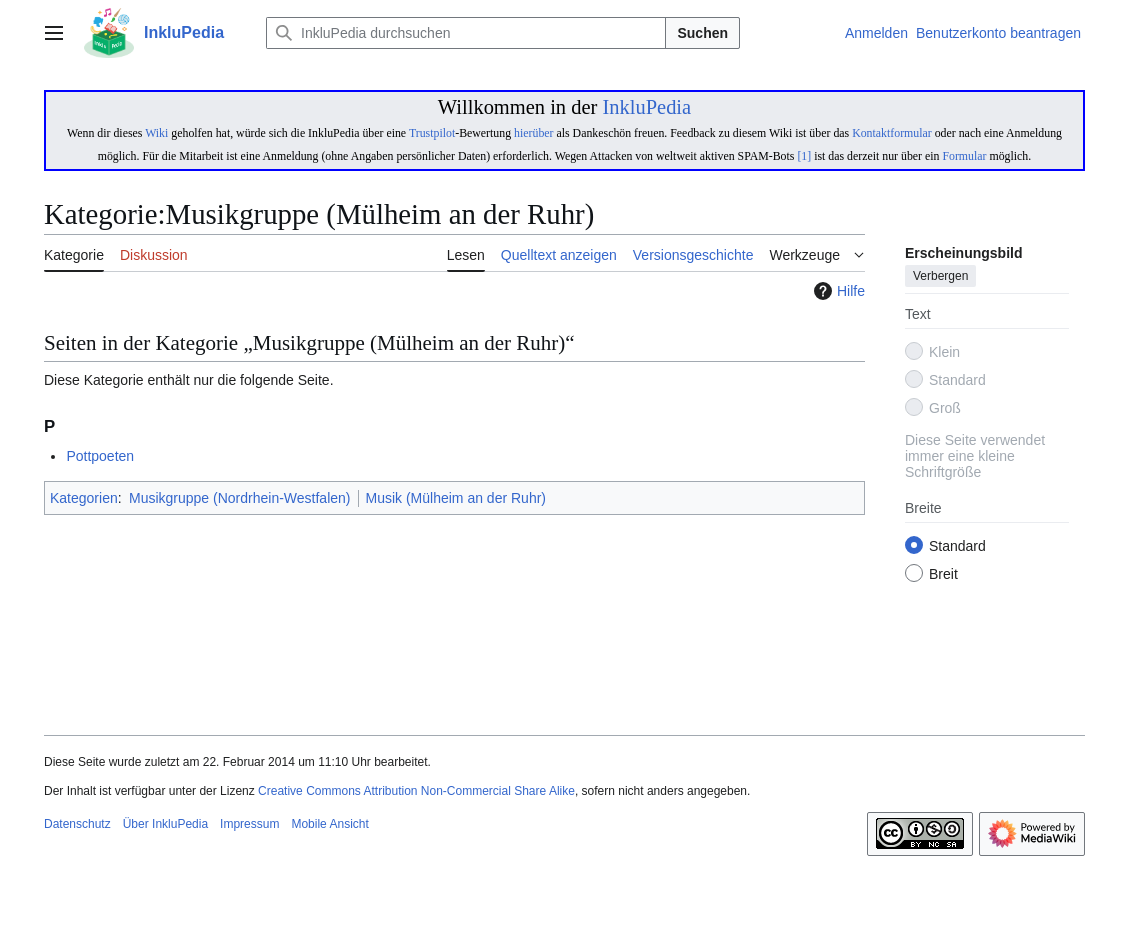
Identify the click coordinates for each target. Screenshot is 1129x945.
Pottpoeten (100, 456)
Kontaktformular (892, 133)
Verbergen (940, 277)
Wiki (156, 133)
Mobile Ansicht (329, 824)
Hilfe (837, 291)
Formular (964, 156)
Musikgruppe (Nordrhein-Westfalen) (240, 498)
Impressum (249, 824)
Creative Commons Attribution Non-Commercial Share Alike (416, 791)
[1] (804, 156)
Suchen (702, 33)
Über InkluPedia (165, 824)
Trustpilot (432, 133)
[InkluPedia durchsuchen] (466, 33)
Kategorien (84, 498)
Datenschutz (77, 824)
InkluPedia (646, 107)
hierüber (533, 133)
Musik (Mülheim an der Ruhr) (456, 498)
